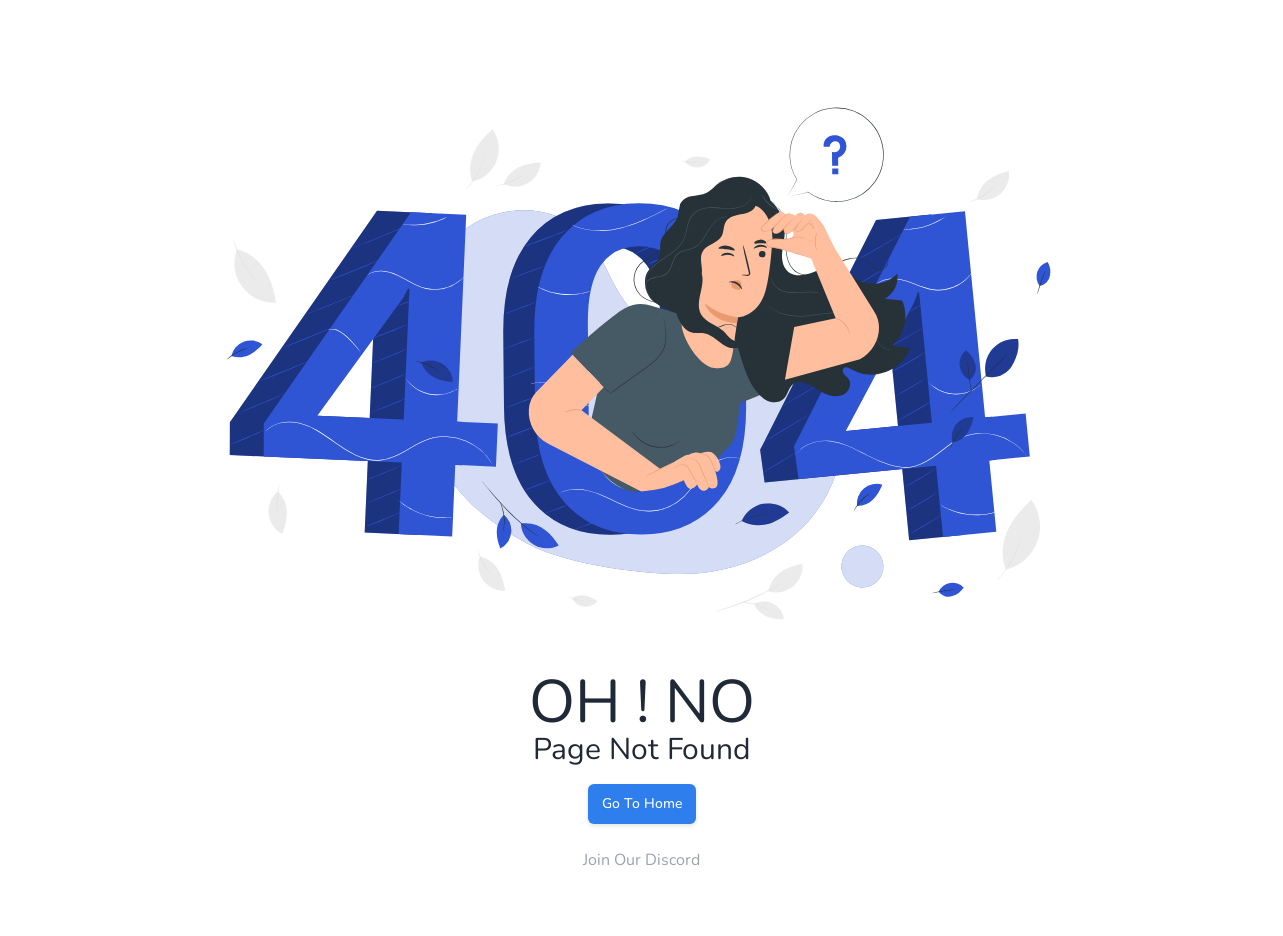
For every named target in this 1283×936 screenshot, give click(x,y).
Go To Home (642, 803)
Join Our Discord (641, 860)
